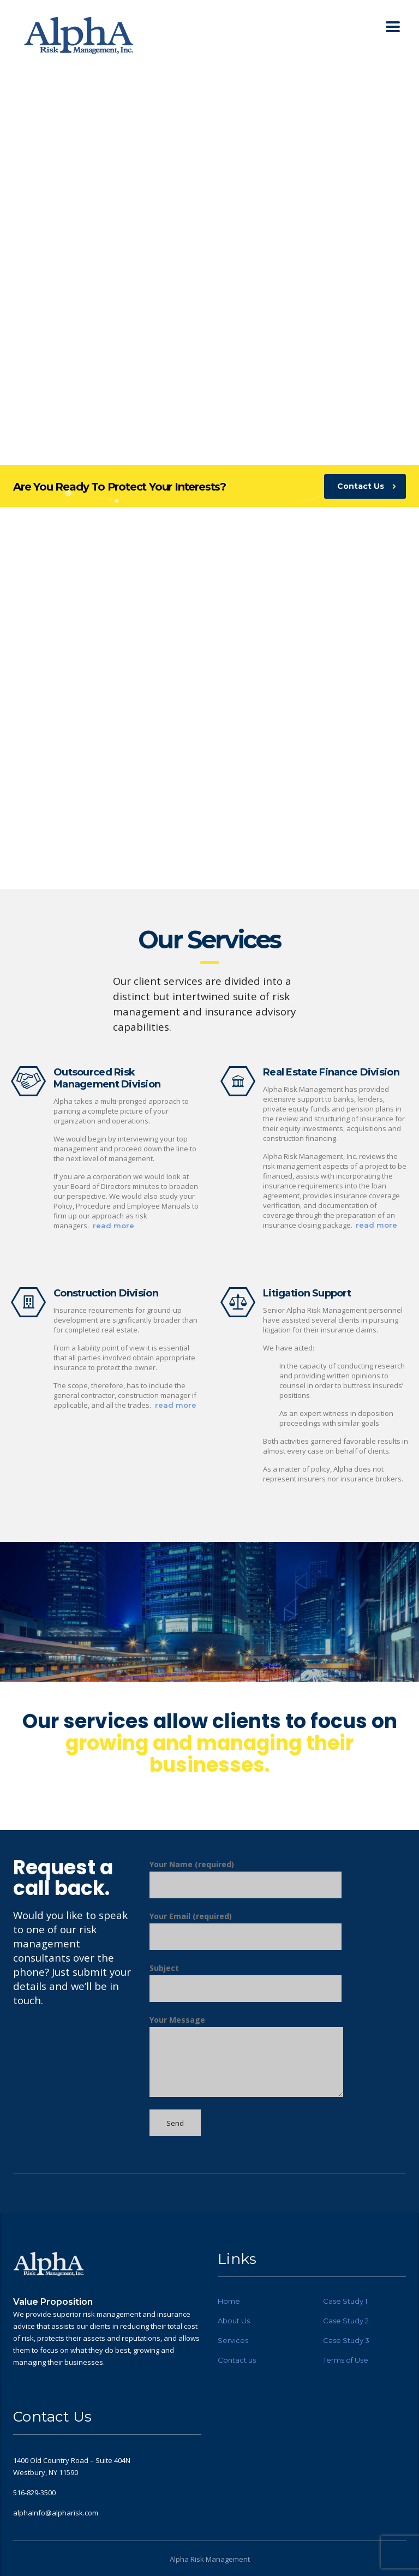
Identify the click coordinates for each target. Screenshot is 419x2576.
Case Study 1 (345, 2301)
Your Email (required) (245, 1930)
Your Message (246, 2056)
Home (229, 2301)
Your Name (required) (245, 1878)
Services (233, 2340)
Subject (245, 1982)
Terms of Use (345, 2360)
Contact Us (366, 486)
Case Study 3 (346, 2340)
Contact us (237, 2360)
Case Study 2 (346, 2320)
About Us (234, 2320)
